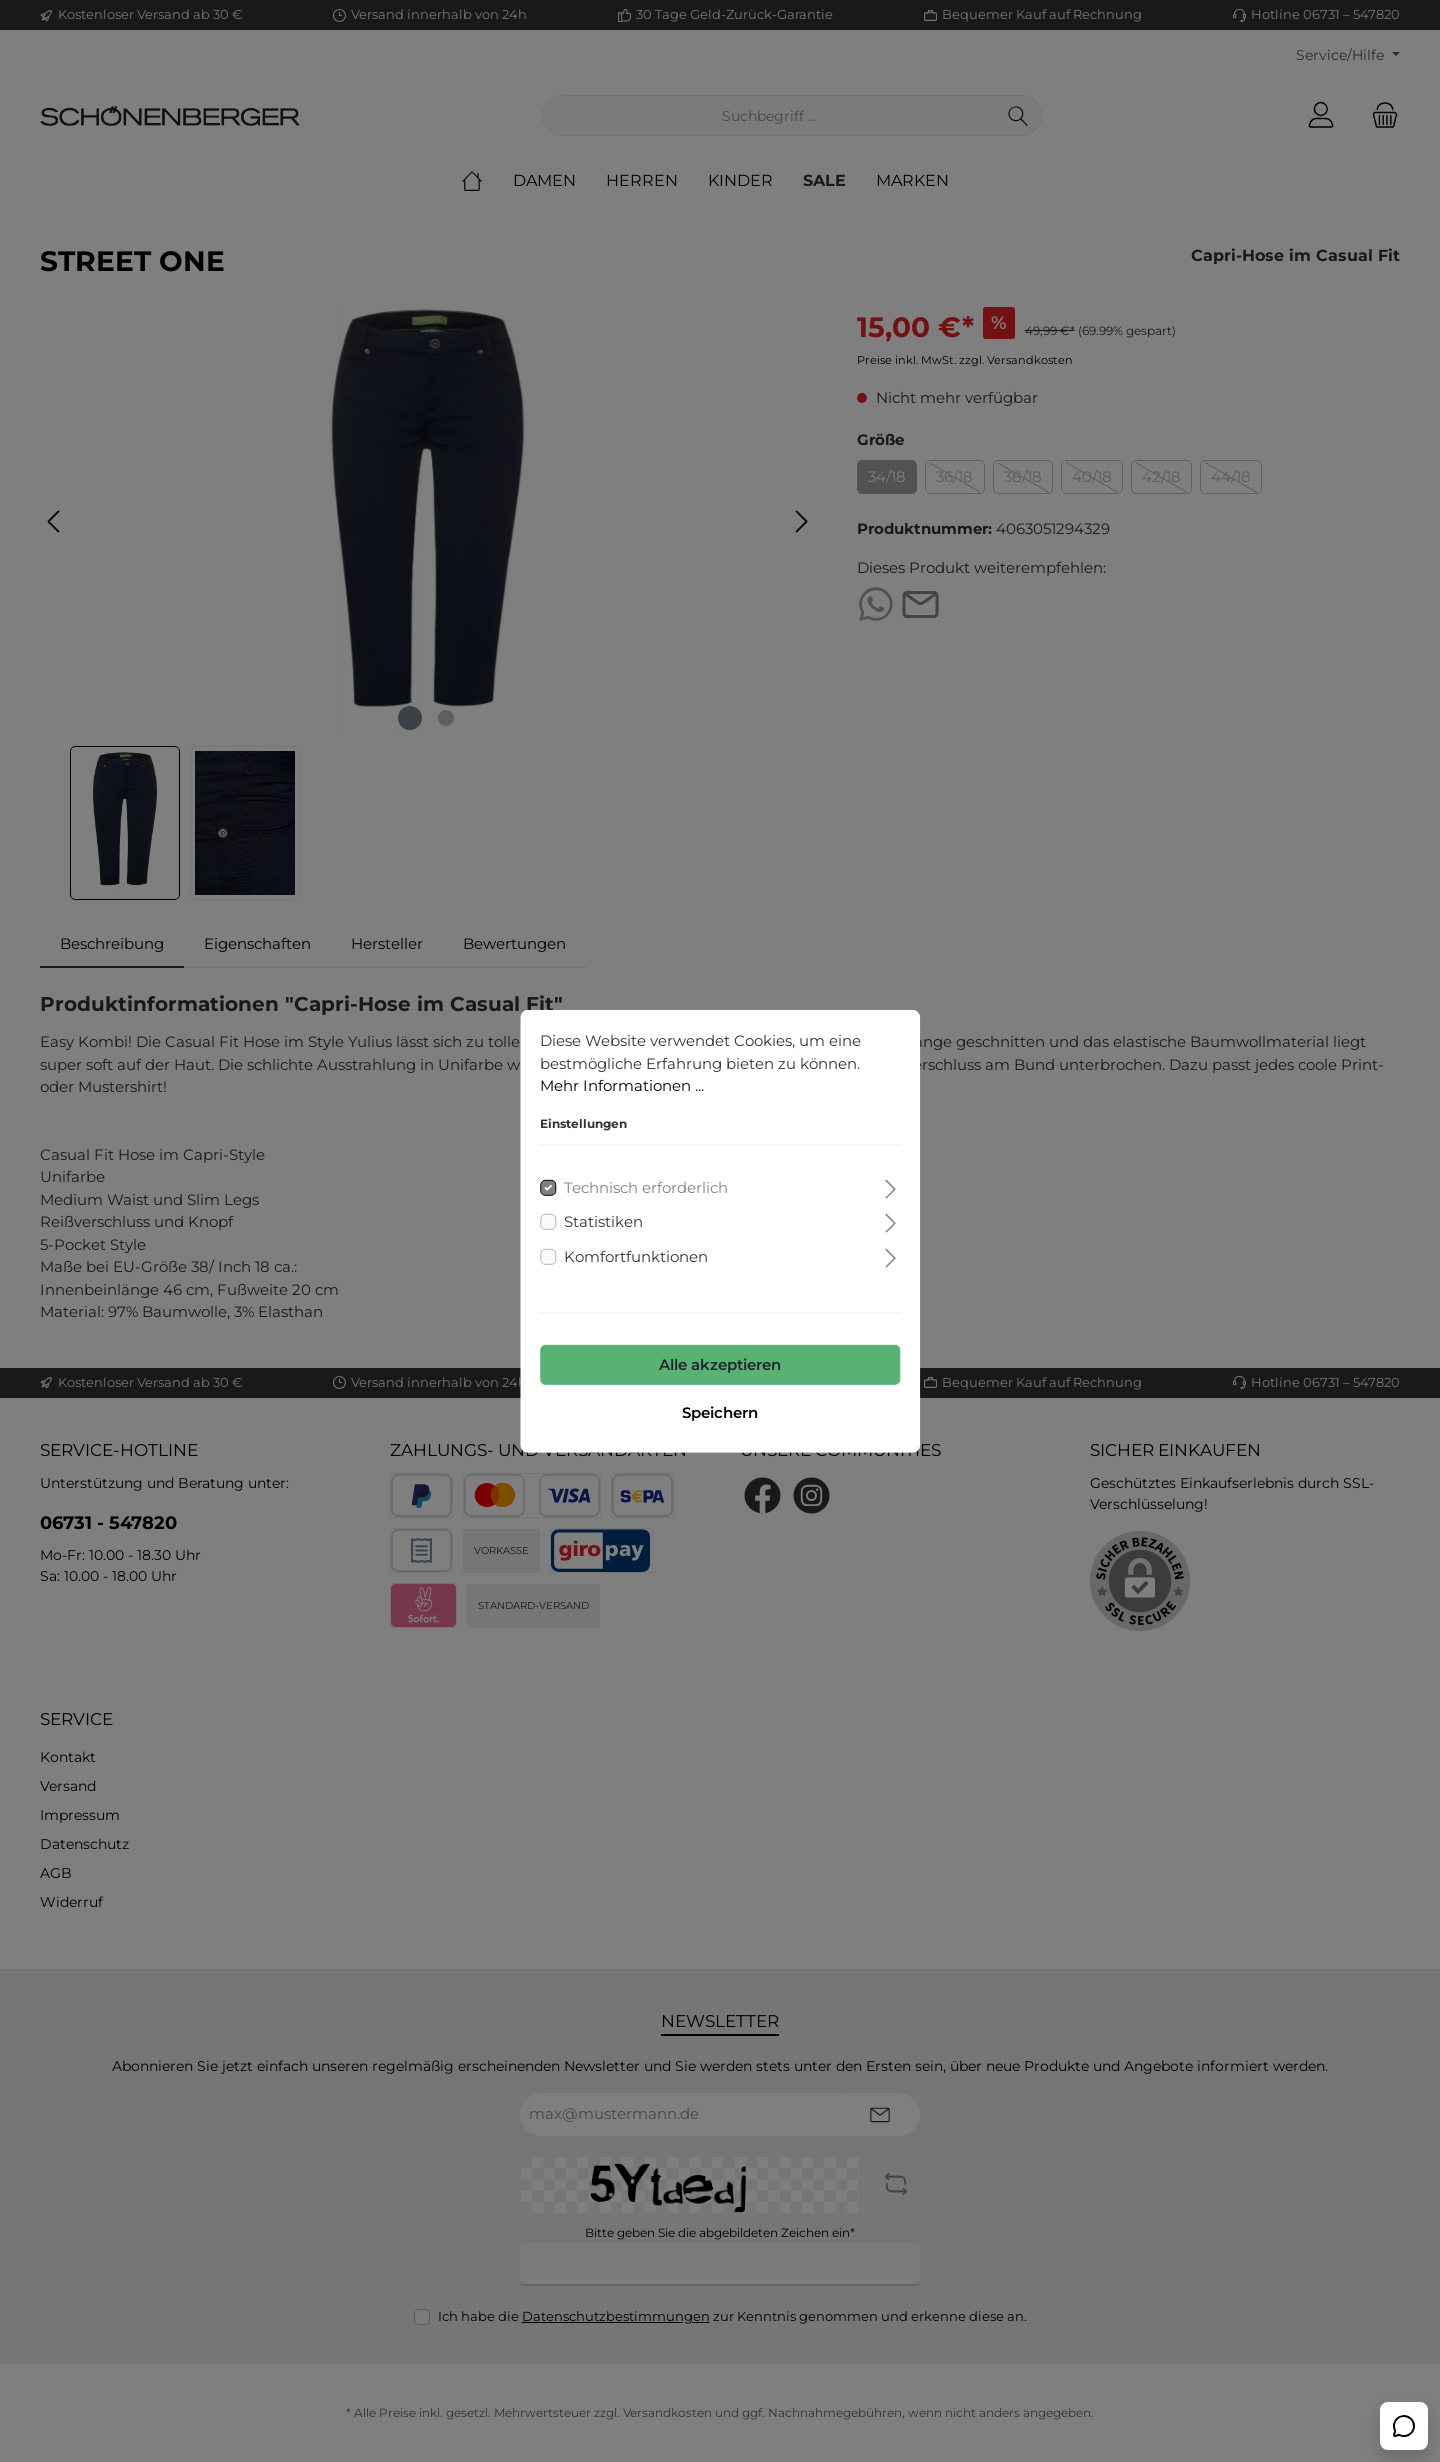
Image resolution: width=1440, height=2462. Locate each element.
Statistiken (603, 1221)
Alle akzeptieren (720, 1364)
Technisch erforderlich (646, 1186)
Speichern (720, 1412)
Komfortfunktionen (636, 1255)
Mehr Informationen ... (622, 1085)
